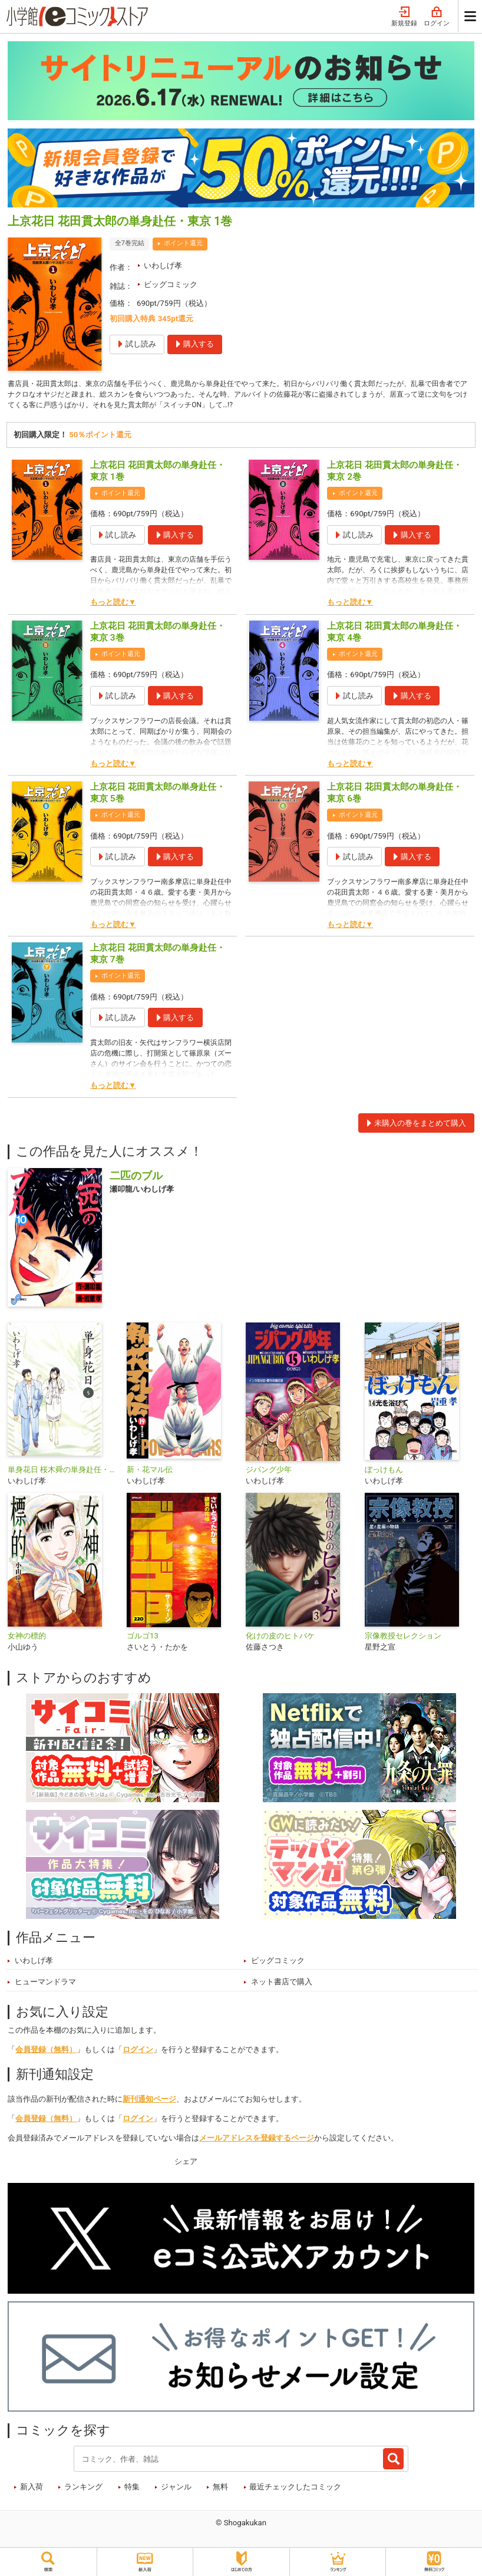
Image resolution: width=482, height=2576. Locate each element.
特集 (132, 2490)
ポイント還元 (183, 243)
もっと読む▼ (113, 605)
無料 (220, 2490)
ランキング (83, 2490)
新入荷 (31, 2490)
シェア (185, 2164)
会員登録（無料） (46, 2053)
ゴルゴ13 (143, 1638)
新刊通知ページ (149, 2102)
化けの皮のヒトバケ (280, 1638)
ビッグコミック (170, 284)
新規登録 (404, 16)
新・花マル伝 (150, 1472)
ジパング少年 (269, 1472)
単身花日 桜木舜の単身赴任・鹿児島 (62, 1472)
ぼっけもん (384, 1472)
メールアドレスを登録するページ (256, 2141)
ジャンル (176, 2490)
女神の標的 (27, 1638)
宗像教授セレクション (403, 1638)
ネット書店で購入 (281, 1985)
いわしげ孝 (163, 265)
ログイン (437, 16)
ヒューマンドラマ (45, 1985)
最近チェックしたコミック (295, 2490)
